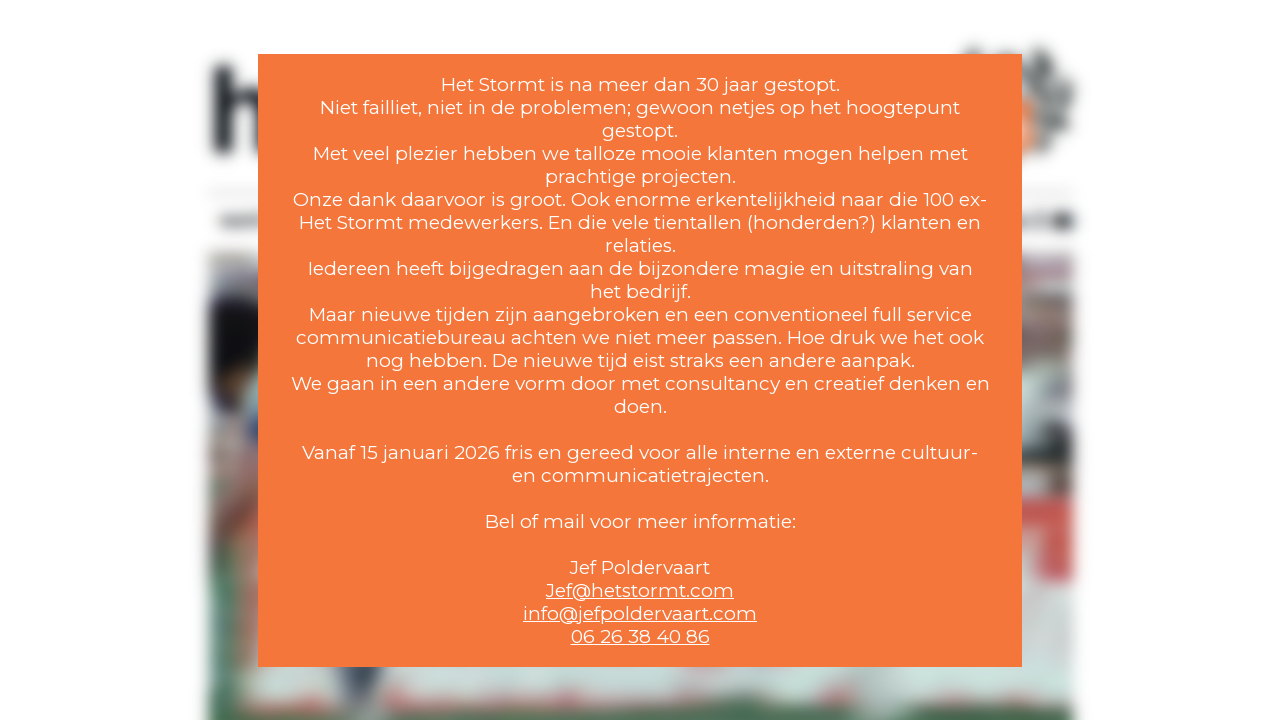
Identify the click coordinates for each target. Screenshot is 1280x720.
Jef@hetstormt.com (640, 590)
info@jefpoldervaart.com (640, 613)
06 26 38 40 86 (640, 636)
